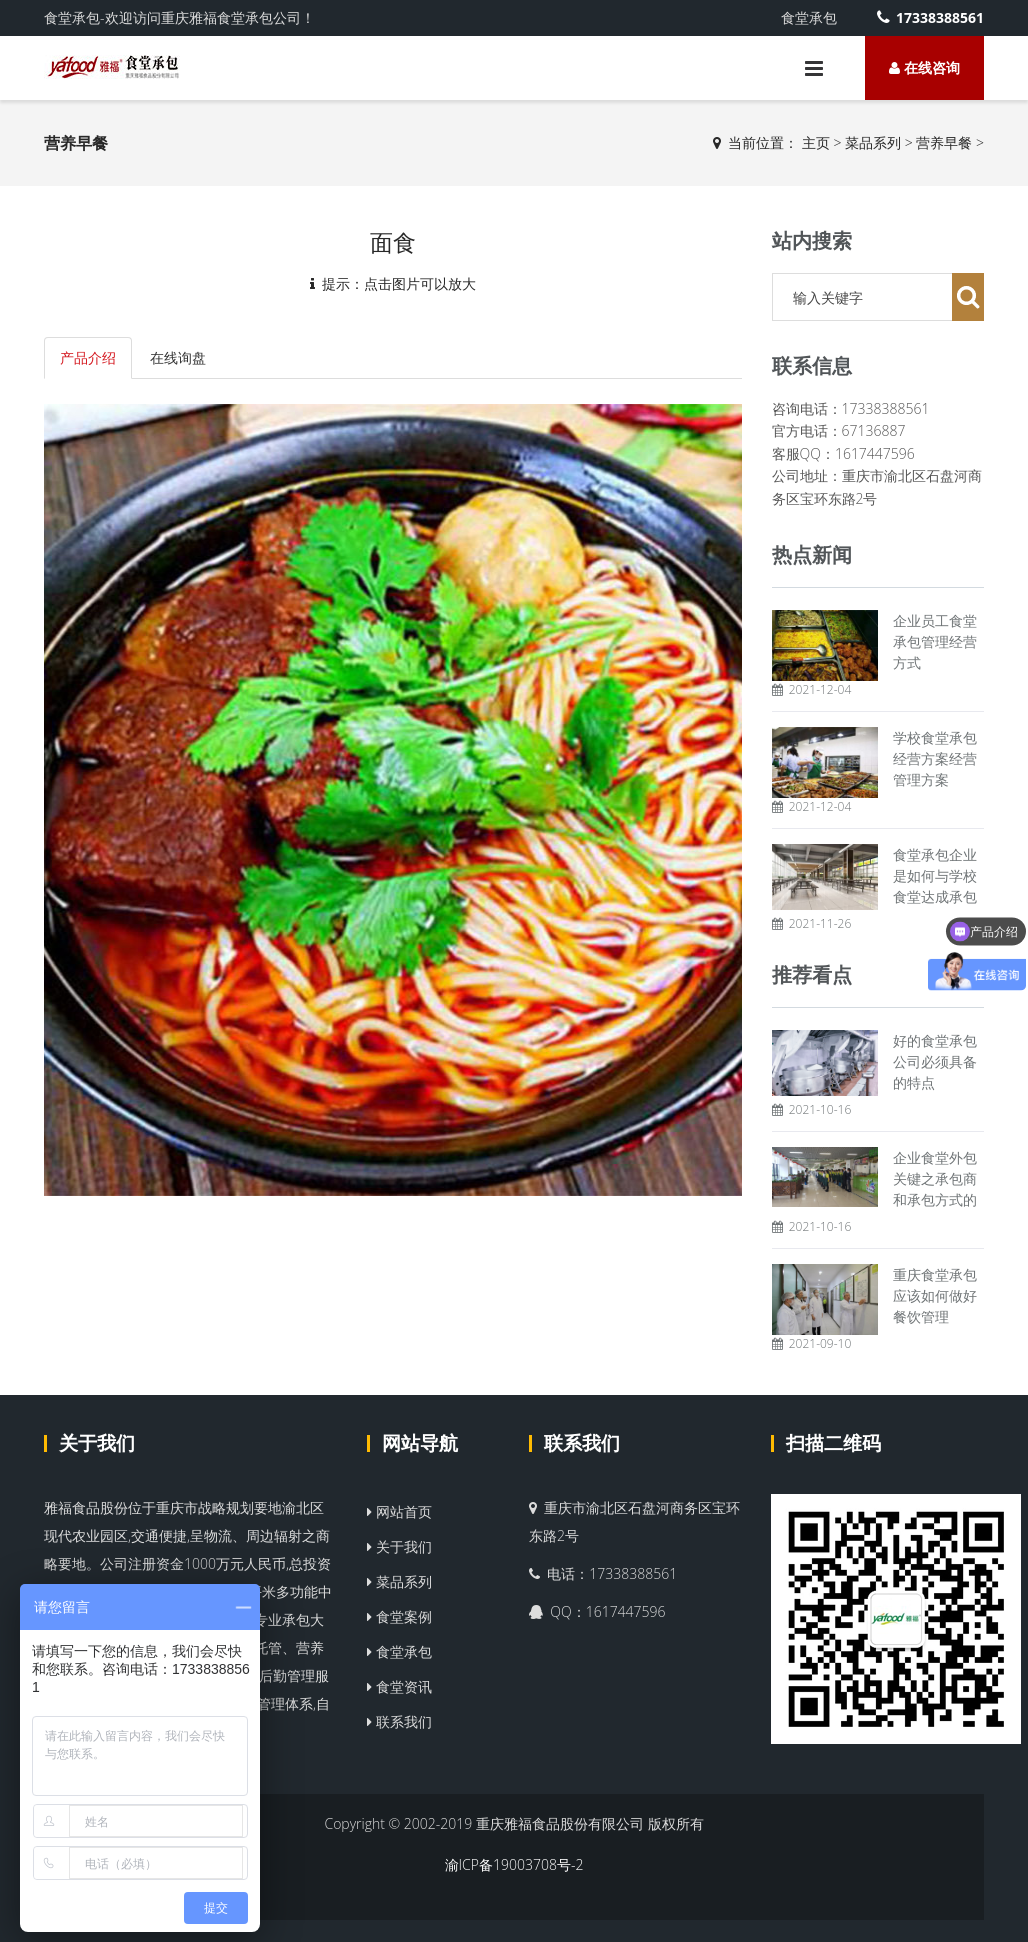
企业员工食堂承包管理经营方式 (935, 641)
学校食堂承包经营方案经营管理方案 (935, 758)
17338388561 (930, 17)
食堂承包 (399, 1651)
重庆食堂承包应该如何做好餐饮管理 (935, 1295)
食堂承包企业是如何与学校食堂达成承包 (935, 875)
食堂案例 (399, 1616)
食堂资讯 (399, 1686)
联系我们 (399, 1721)
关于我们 (97, 1443)
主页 (816, 142)
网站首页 (399, 1511)
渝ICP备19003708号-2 (514, 1864)
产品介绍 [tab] (88, 357)
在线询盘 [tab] (178, 357)
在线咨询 (924, 67)
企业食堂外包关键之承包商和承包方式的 (935, 1178)
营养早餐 (944, 142)
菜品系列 (873, 142)
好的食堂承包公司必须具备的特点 (935, 1061)
